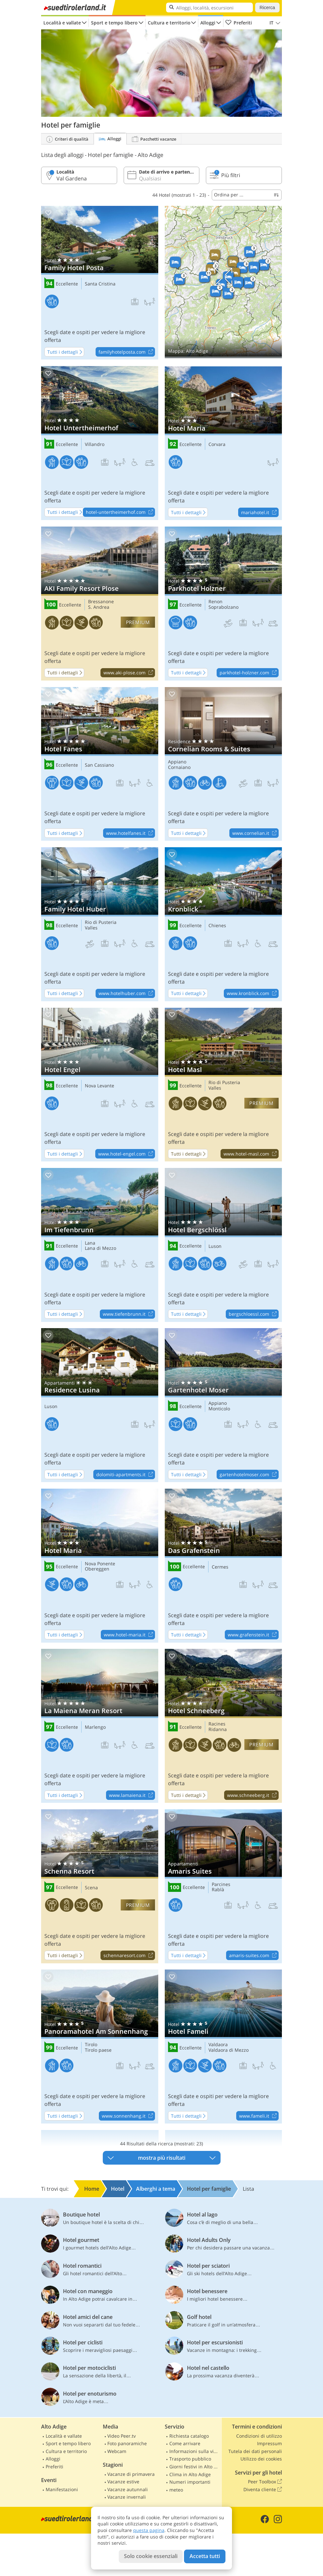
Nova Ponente (100, 1564)
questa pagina (148, 2530)
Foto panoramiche (127, 2443)
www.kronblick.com (252, 993)
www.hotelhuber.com (127, 993)
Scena (91, 1888)
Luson (215, 1246)
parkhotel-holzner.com (249, 673)
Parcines (221, 1884)
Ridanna (217, 1729)
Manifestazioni (62, 2489)
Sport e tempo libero (114, 23)
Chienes (217, 925)
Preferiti (238, 23)
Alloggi (207, 23)
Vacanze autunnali (127, 2489)
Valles (91, 928)
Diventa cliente (262, 2489)
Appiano (177, 762)
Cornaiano (179, 767)
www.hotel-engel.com (126, 1153)
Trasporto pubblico (190, 2459)
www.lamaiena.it (132, 1795)
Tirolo (91, 2044)
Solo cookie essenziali (150, 2556)
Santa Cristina (100, 284)
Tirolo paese (98, 2050)
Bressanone (101, 602)
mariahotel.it (259, 512)
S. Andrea (98, 607)
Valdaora (218, 2044)
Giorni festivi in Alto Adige (194, 2466)
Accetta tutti (205, 2556)
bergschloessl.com (253, 1314)
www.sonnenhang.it (128, 2116)
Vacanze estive (123, 2481)
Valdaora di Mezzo (228, 2050)
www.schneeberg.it (252, 1795)
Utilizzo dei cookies (261, 2459)
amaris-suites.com (253, 1955)
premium (138, 622)
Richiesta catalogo (189, 2436)
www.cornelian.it (255, 833)
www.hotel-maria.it (129, 1634)
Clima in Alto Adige (190, 2474)
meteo (176, 2490)
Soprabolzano (223, 607)
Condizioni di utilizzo (259, 2436)
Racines (216, 1724)
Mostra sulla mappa (223, 282)
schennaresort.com (129, 1955)
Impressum (269, 2443)
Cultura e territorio (169, 23)
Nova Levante (99, 1086)
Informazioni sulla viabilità (194, 2451)
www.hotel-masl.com (250, 1153)
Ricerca (267, 7)
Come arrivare (184, 2443)
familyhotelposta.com (127, 352)
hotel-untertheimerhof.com (120, 512)
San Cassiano (99, 765)
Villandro (94, 444)
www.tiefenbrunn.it (129, 1314)
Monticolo (219, 1409)
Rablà (218, 1890)
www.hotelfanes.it (130, 833)
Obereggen (97, 1569)
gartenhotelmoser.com (249, 1474)
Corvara (216, 444)
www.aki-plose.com (129, 673)
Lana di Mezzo (100, 1248)
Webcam (116, 2451)
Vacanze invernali (126, 2497)
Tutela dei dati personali (255, 2451)
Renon (215, 602)
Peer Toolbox (265, 2481)
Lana (90, 1243)
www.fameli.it (258, 2116)
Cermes (220, 1567)
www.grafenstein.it (253, 1634)
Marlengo (95, 1727)
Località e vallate (62, 23)
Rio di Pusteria (100, 922)
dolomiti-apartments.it (125, 1474)
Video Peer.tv (121, 2436)
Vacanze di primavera (131, 2474)
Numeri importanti (189, 2482)
